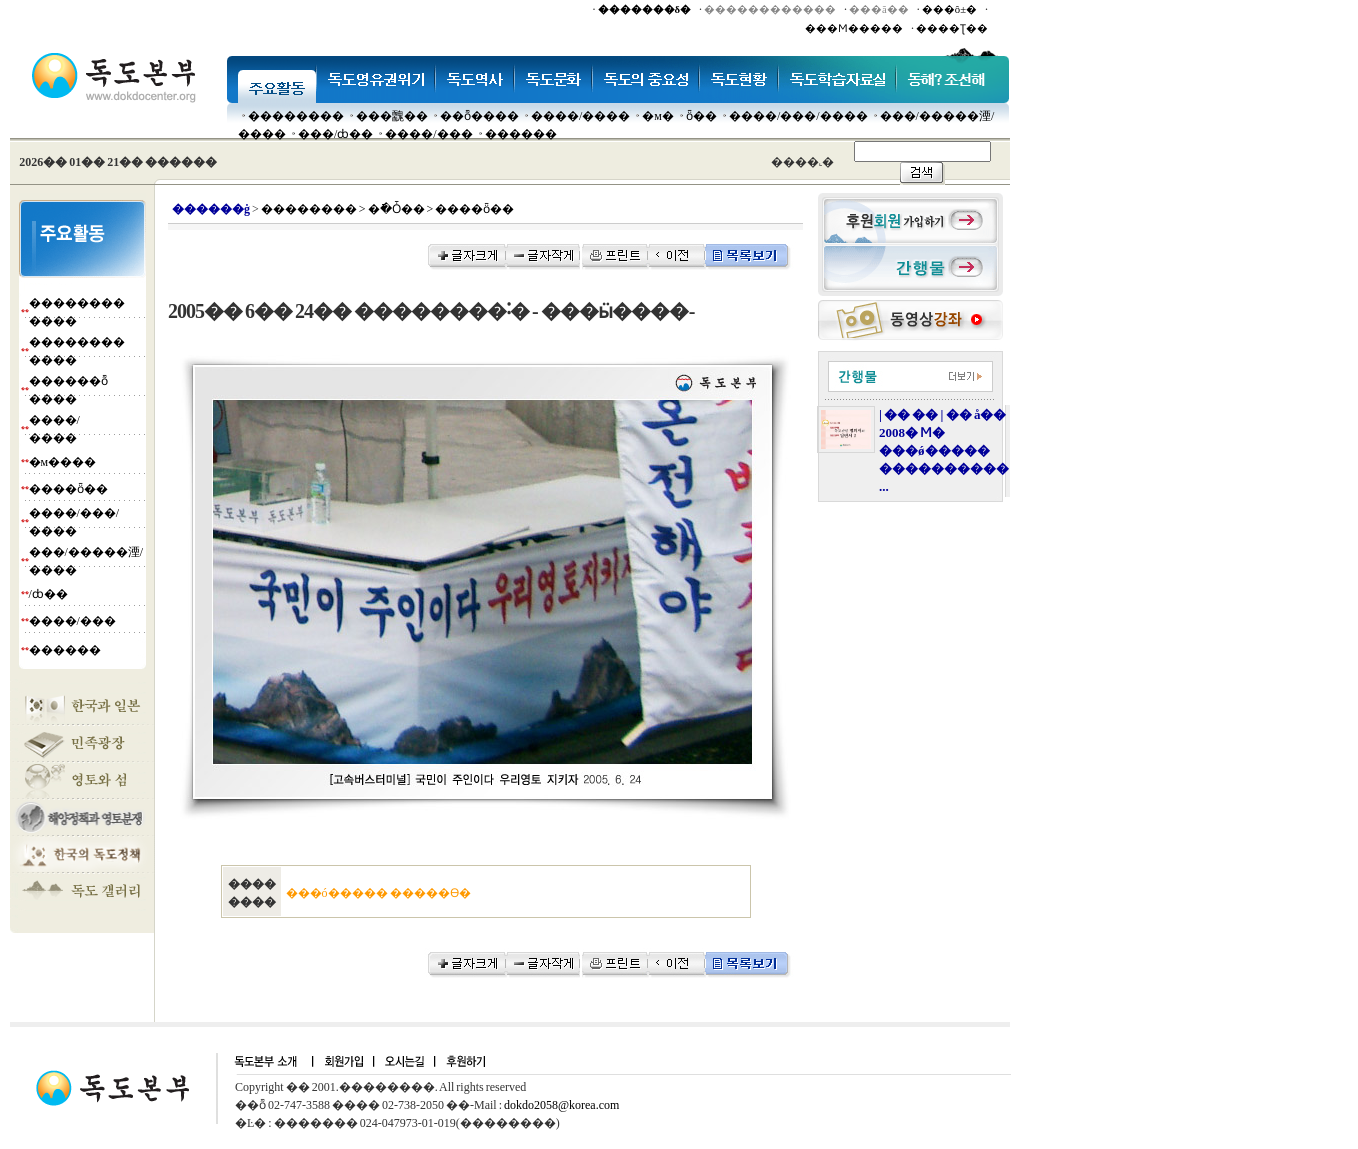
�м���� (63, 462)
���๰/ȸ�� (335, 134)
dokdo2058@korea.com (561, 1105)
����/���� (580, 116)
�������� (296, 116)
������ (521, 134)
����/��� (428, 134)
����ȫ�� (68, 489)
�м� (658, 116)
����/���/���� (798, 116)
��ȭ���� (479, 116)
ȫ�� (701, 116)
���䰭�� (392, 116)
